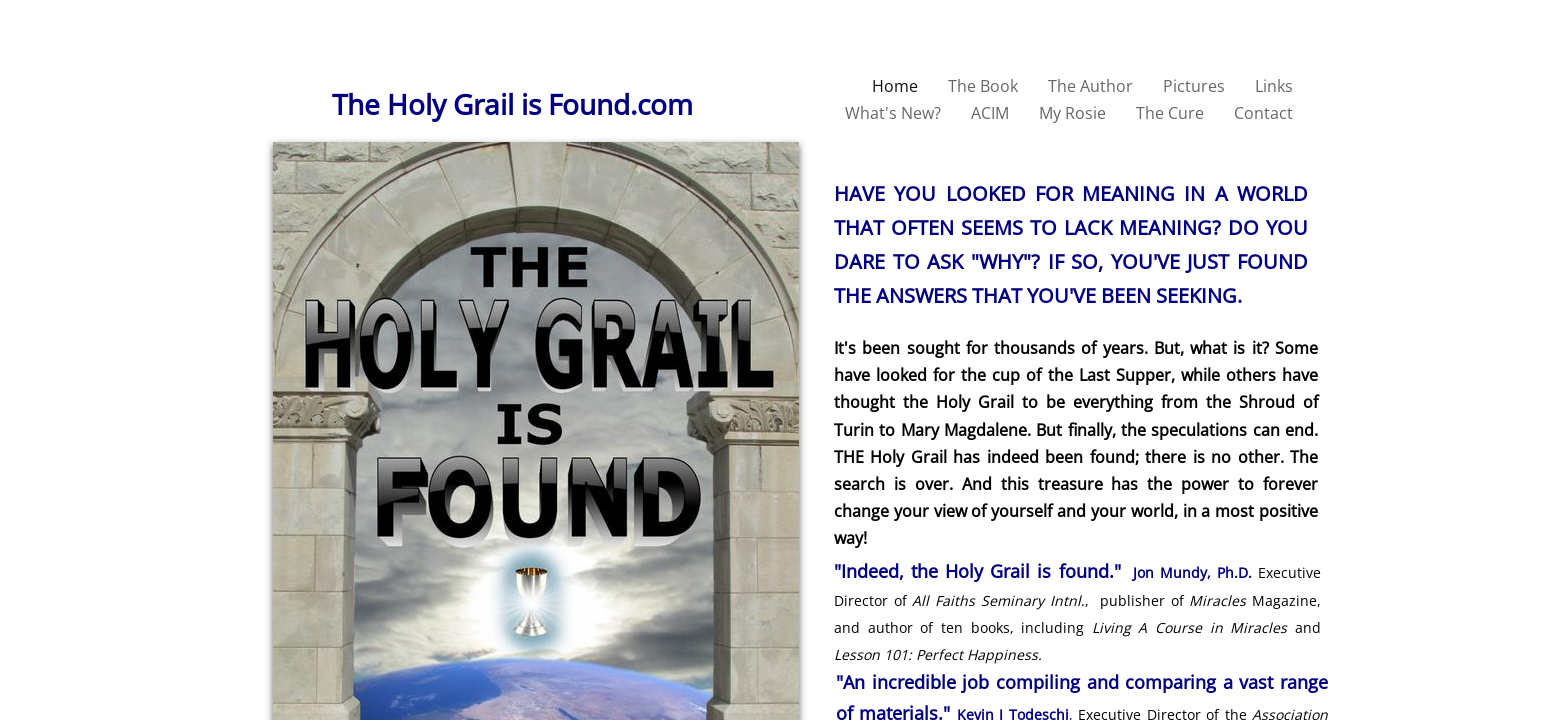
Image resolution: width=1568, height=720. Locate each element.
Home (895, 86)
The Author (1090, 86)
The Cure (1170, 113)
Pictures (1194, 86)
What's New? (893, 113)
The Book (983, 86)
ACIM (990, 113)
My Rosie (1072, 113)
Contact (1263, 113)
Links (1274, 86)
